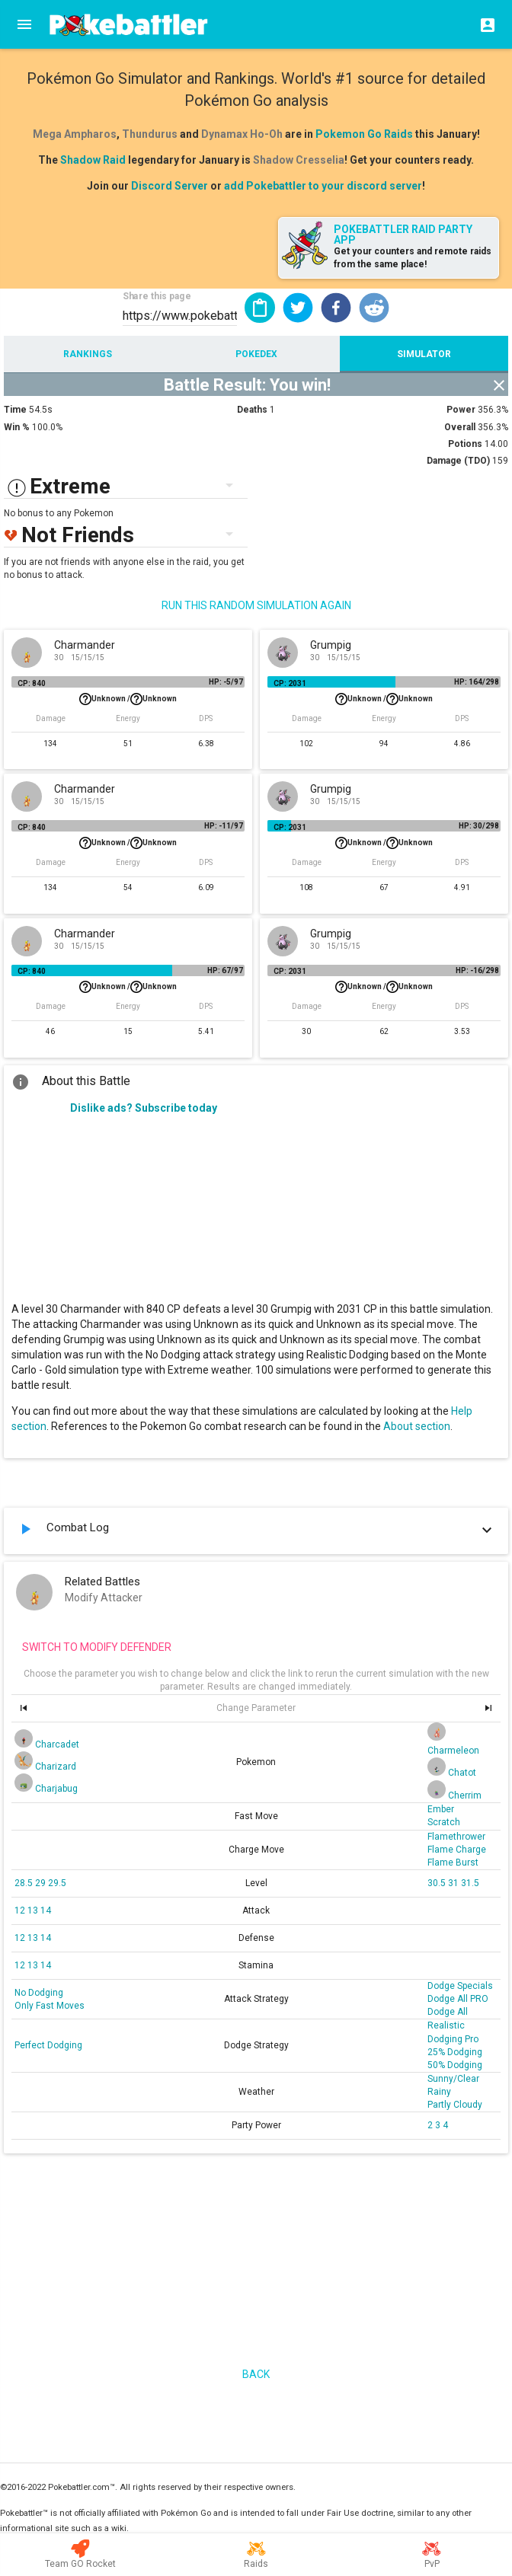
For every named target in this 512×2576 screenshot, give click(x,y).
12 (20, 1910)
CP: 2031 (290, 683)
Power (460, 409)
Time (15, 409)
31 (454, 1883)
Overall (459, 427)
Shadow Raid (93, 160)
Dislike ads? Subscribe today (143, 1108)
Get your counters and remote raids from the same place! (412, 258)
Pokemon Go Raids (364, 134)
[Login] (483, 24)
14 (45, 1910)
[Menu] (24, 24)
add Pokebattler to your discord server (323, 186)
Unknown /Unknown (128, 699)
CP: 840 (32, 683)
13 (33, 1910)
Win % (17, 427)
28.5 (24, 1883)
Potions (465, 444)
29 (41, 1883)
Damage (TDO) (458, 460)
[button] (298, 307)
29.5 (57, 1883)
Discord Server (169, 186)
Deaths (252, 409)
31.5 (470, 1883)
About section (416, 1426)
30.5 (437, 1883)
